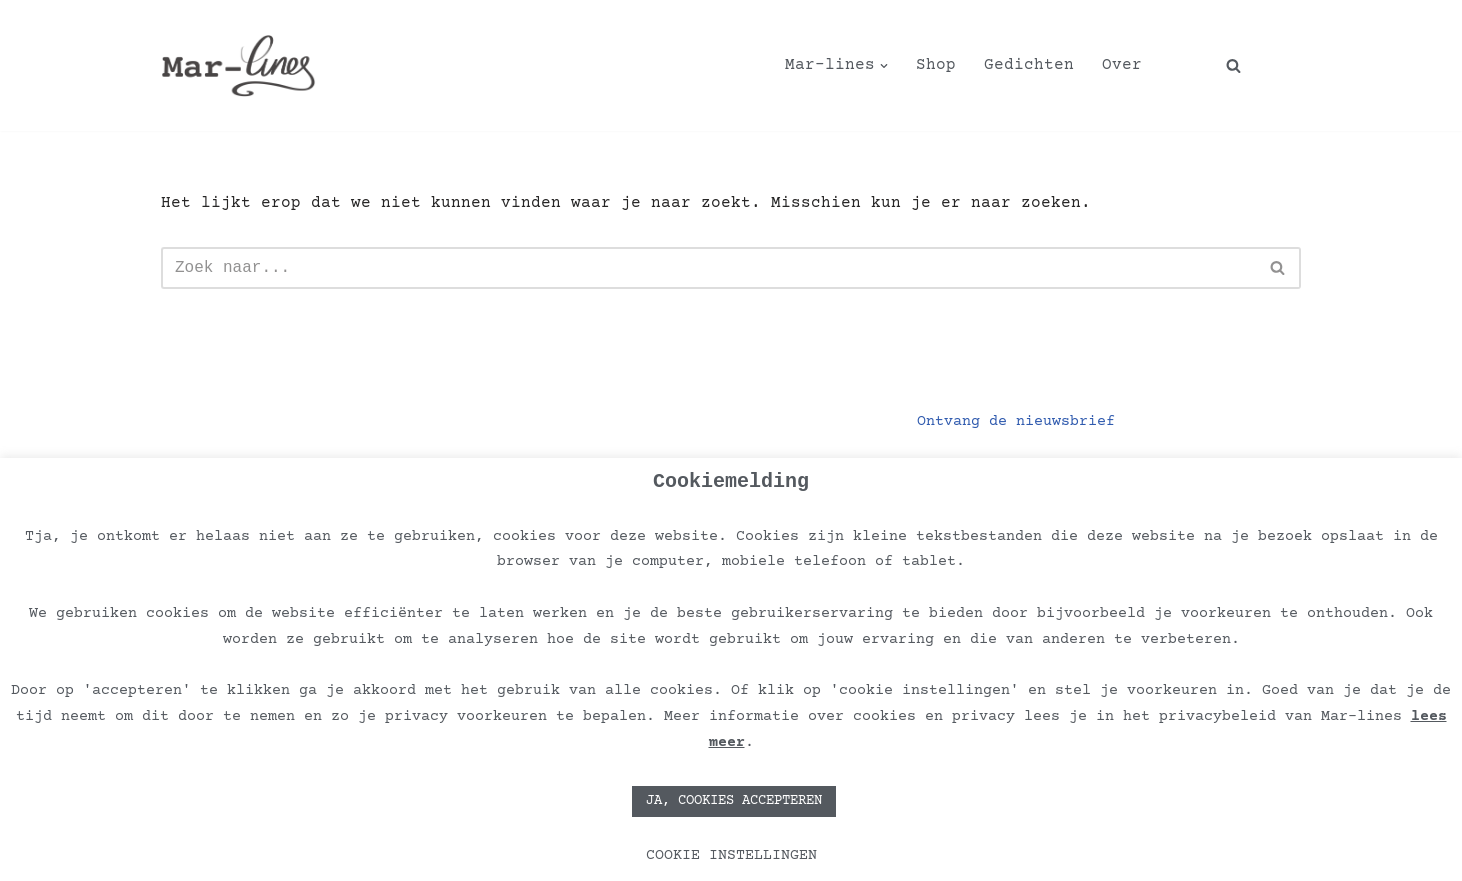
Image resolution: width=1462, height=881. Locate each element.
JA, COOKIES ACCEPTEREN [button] (734, 801)
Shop (936, 65)
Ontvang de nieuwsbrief (1016, 421)
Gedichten (1029, 65)
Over (1122, 65)
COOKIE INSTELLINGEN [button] (731, 855)
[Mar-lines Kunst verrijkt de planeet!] (238, 65)
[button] (884, 66)
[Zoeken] (1233, 65)
